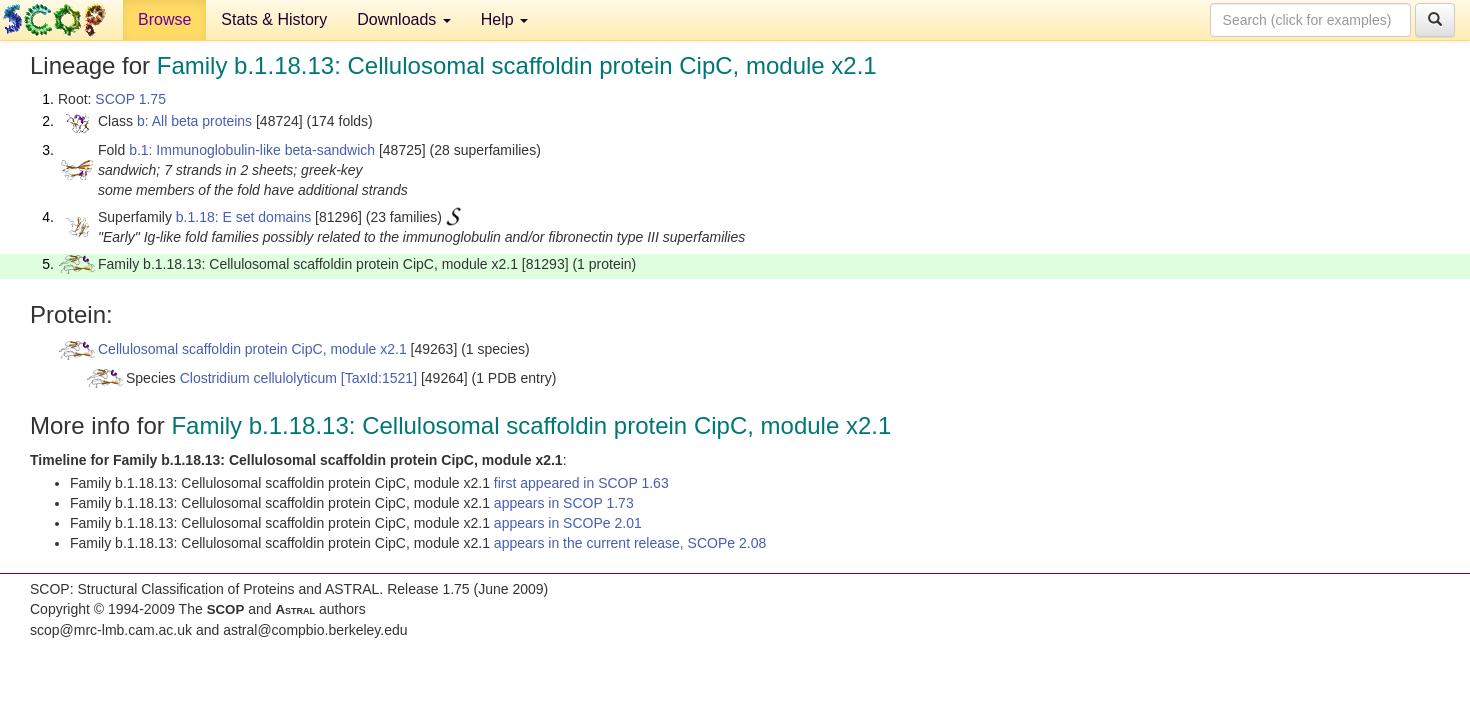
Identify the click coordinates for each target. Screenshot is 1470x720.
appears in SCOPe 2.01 (568, 523)
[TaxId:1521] (379, 378)
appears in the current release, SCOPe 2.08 (630, 543)
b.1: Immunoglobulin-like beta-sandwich (252, 150)
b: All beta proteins (194, 121)
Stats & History (274, 19)
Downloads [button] (404, 19)
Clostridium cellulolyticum (258, 378)
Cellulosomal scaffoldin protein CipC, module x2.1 (252, 349)
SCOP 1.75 (130, 99)
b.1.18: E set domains (243, 217)
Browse (164, 19)
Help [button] (504, 19)
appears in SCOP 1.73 (564, 503)
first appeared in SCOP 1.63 (581, 483)
